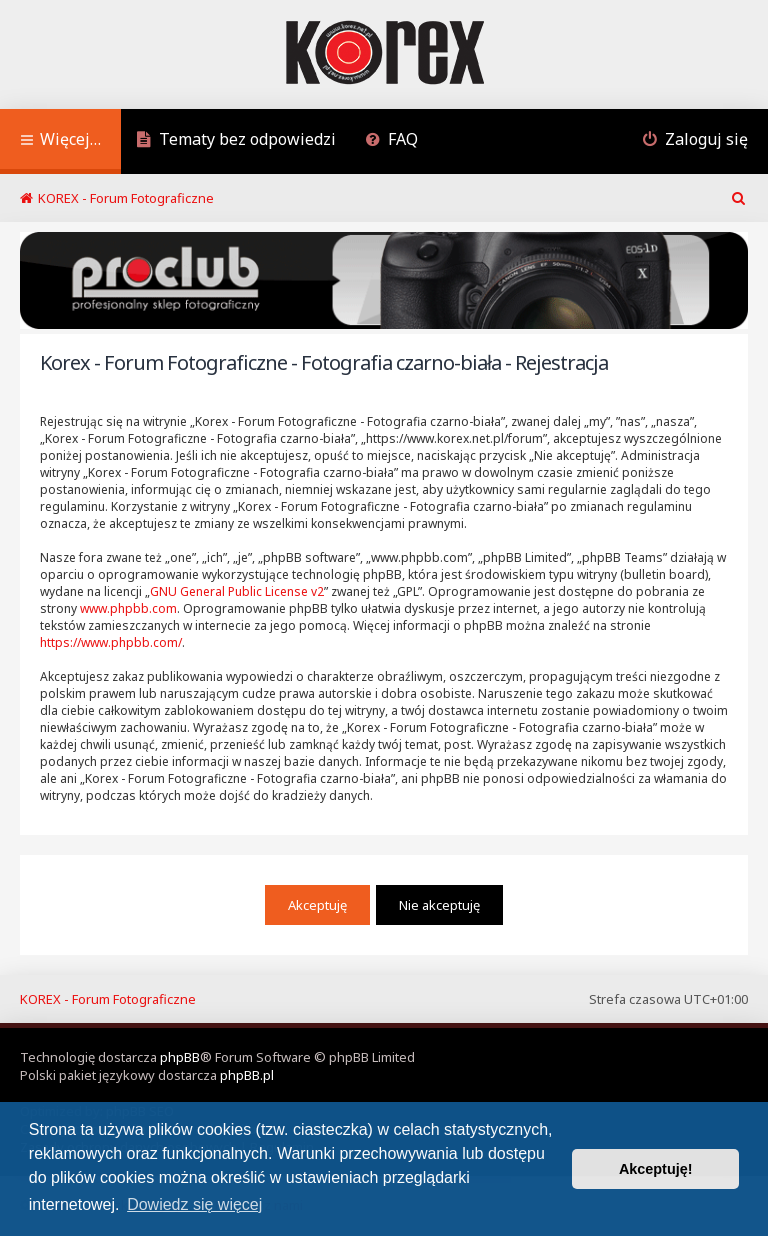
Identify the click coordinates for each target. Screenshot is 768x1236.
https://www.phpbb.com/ (111, 642)
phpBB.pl (247, 1075)
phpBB (180, 1057)
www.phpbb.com (128, 608)
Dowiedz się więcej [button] (194, 1204)
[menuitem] (236, 141)
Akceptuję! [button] (656, 1169)
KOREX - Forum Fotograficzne (108, 999)
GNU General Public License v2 (237, 591)
